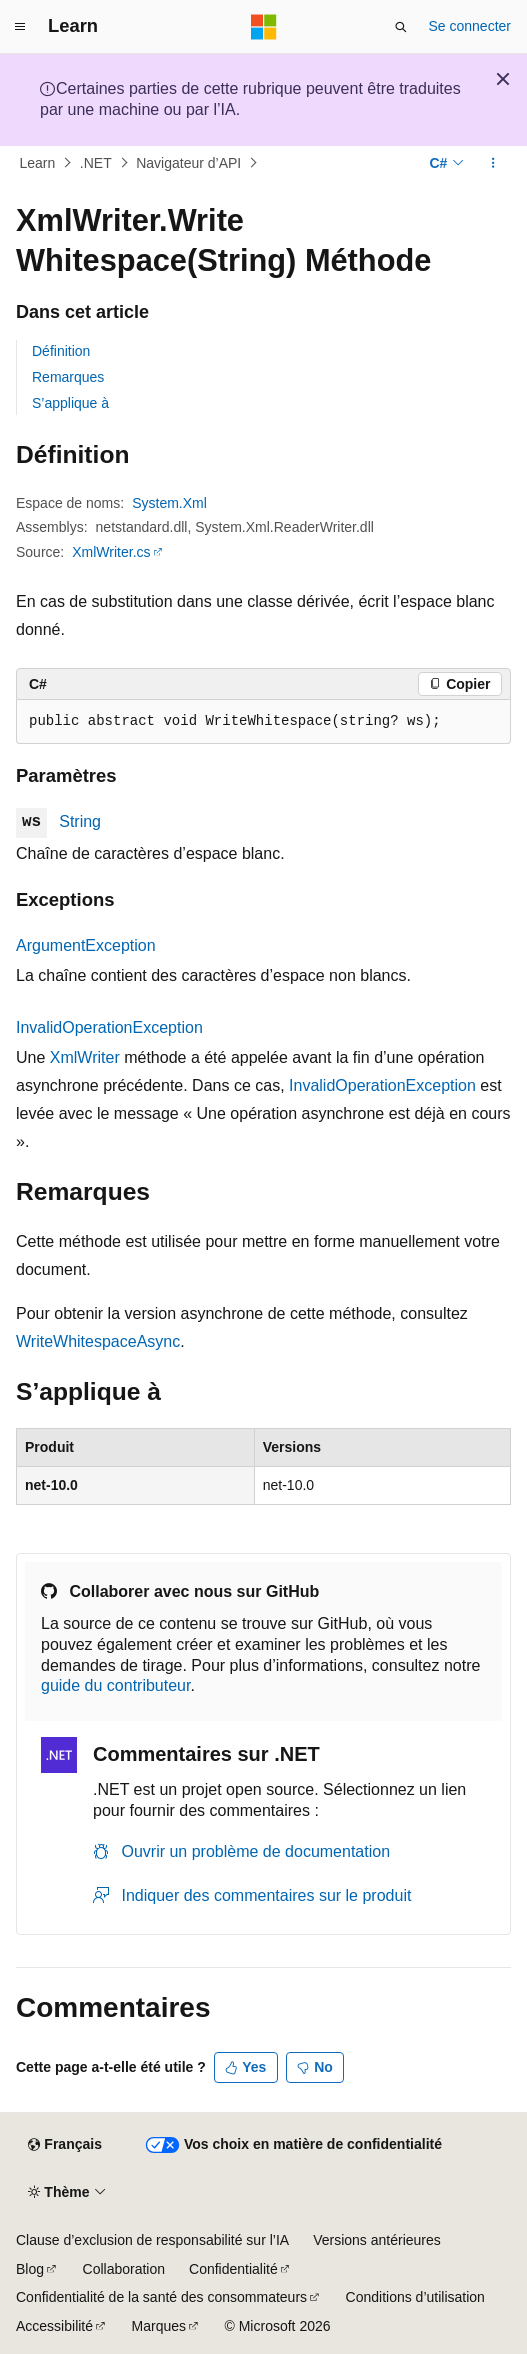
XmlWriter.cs (111, 552)
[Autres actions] (493, 163)
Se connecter (470, 26)
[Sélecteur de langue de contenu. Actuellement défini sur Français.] (64, 2145)
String (80, 821)
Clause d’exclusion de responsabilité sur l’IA (152, 2240)
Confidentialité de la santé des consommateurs (161, 2297)
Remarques (68, 377)
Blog (30, 2269)
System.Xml (169, 503)
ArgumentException (86, 945)
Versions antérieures (377, 2240)
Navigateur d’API (188, 163)
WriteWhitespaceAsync (98, 1341)
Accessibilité (54, 2326)
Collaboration (124, 2269)
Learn (38, 163)
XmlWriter (85, 1057)
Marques (159, 2326)
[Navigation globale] (20, 27)
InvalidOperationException (109, 1027)
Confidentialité (233, 2269)
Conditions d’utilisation (415, 2297)
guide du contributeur (115, 1685)
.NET (96, 163)
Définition (61, 351)
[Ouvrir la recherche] (401, 27)
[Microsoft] (264, 27)
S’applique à (70, 403)
